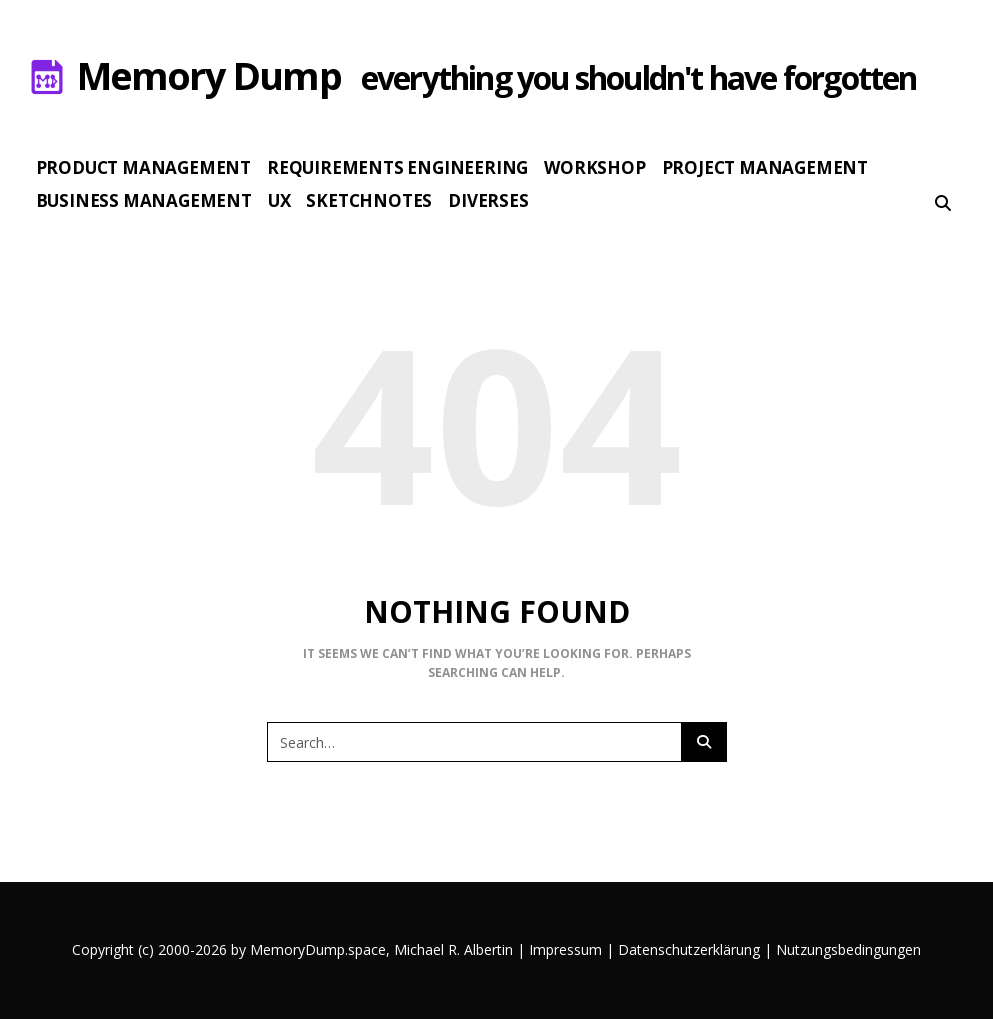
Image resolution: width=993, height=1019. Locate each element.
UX (279, 200)
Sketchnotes (369, 200)
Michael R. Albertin (455, 949)
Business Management (144, 200)
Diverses (488, 200)
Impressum (565, 949)
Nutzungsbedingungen (848, 949)
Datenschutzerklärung (689, 949)
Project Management (765, 167)
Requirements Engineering (397, 167)
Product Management (143, 167)
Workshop (594, 167)
